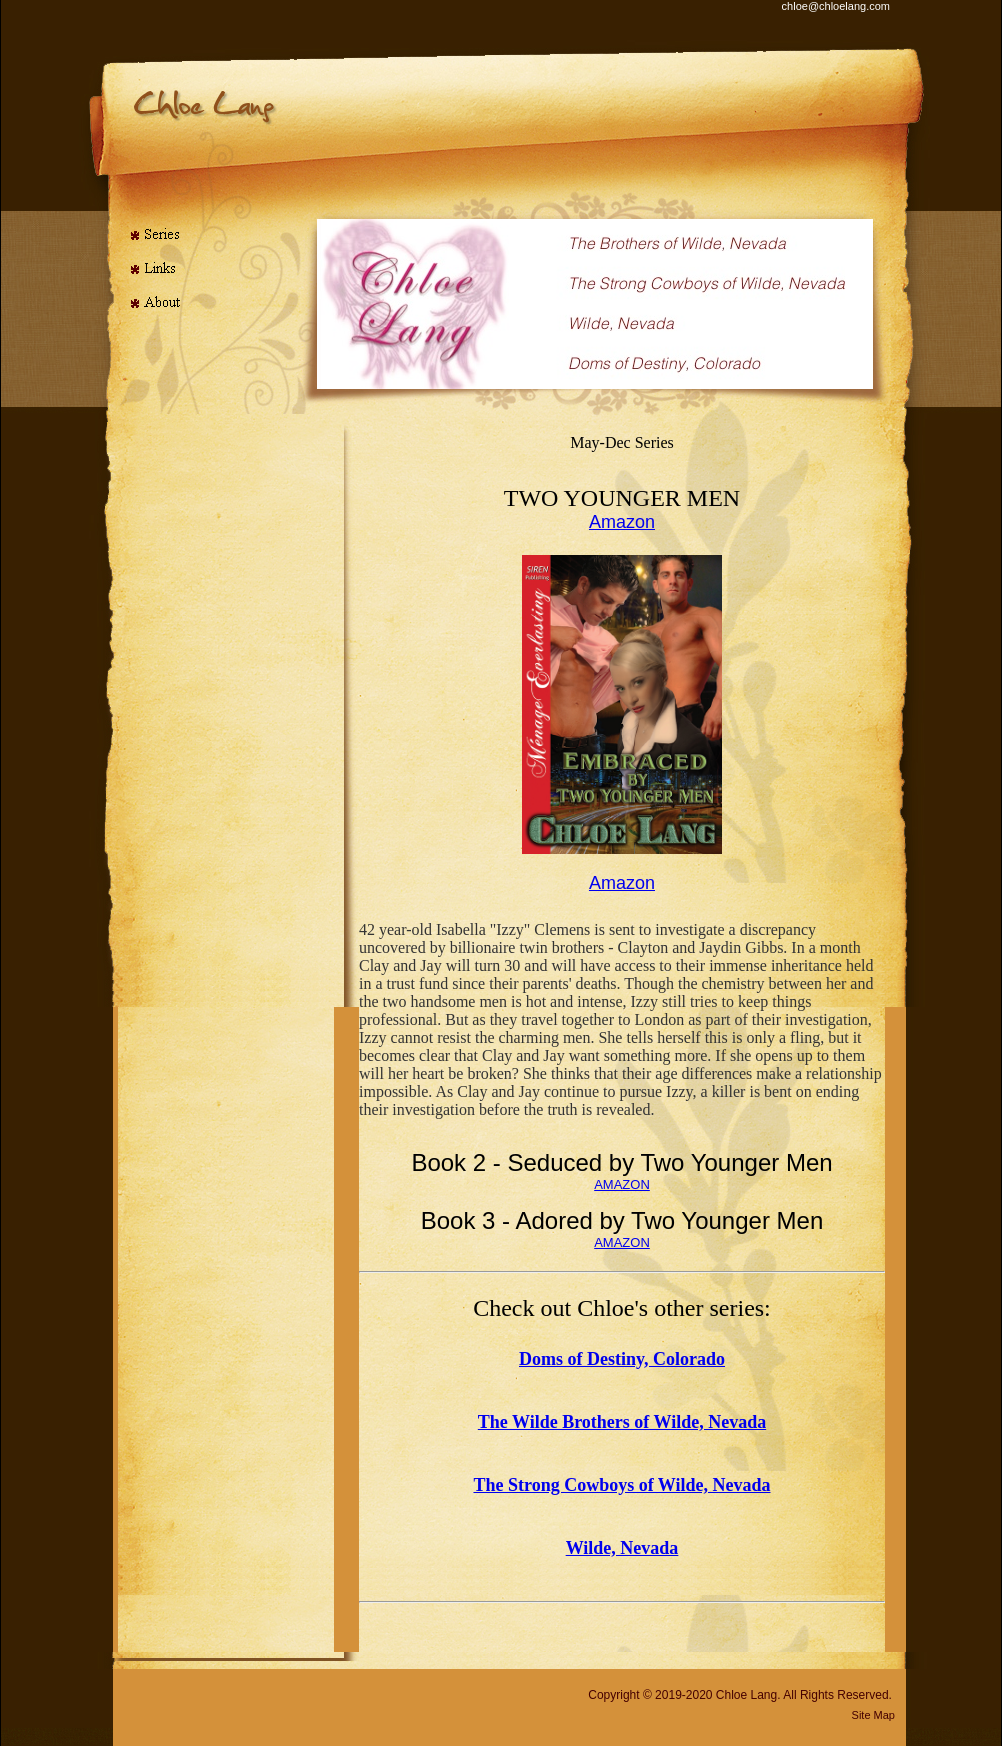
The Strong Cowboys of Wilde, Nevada (621, 1485)
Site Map (873, 1715)
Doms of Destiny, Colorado (622, 1359)
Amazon (622, 522)
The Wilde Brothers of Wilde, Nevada (622, 1422)
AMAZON (622, 1184)
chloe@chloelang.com (836, 6)
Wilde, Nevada (622, 1548)
